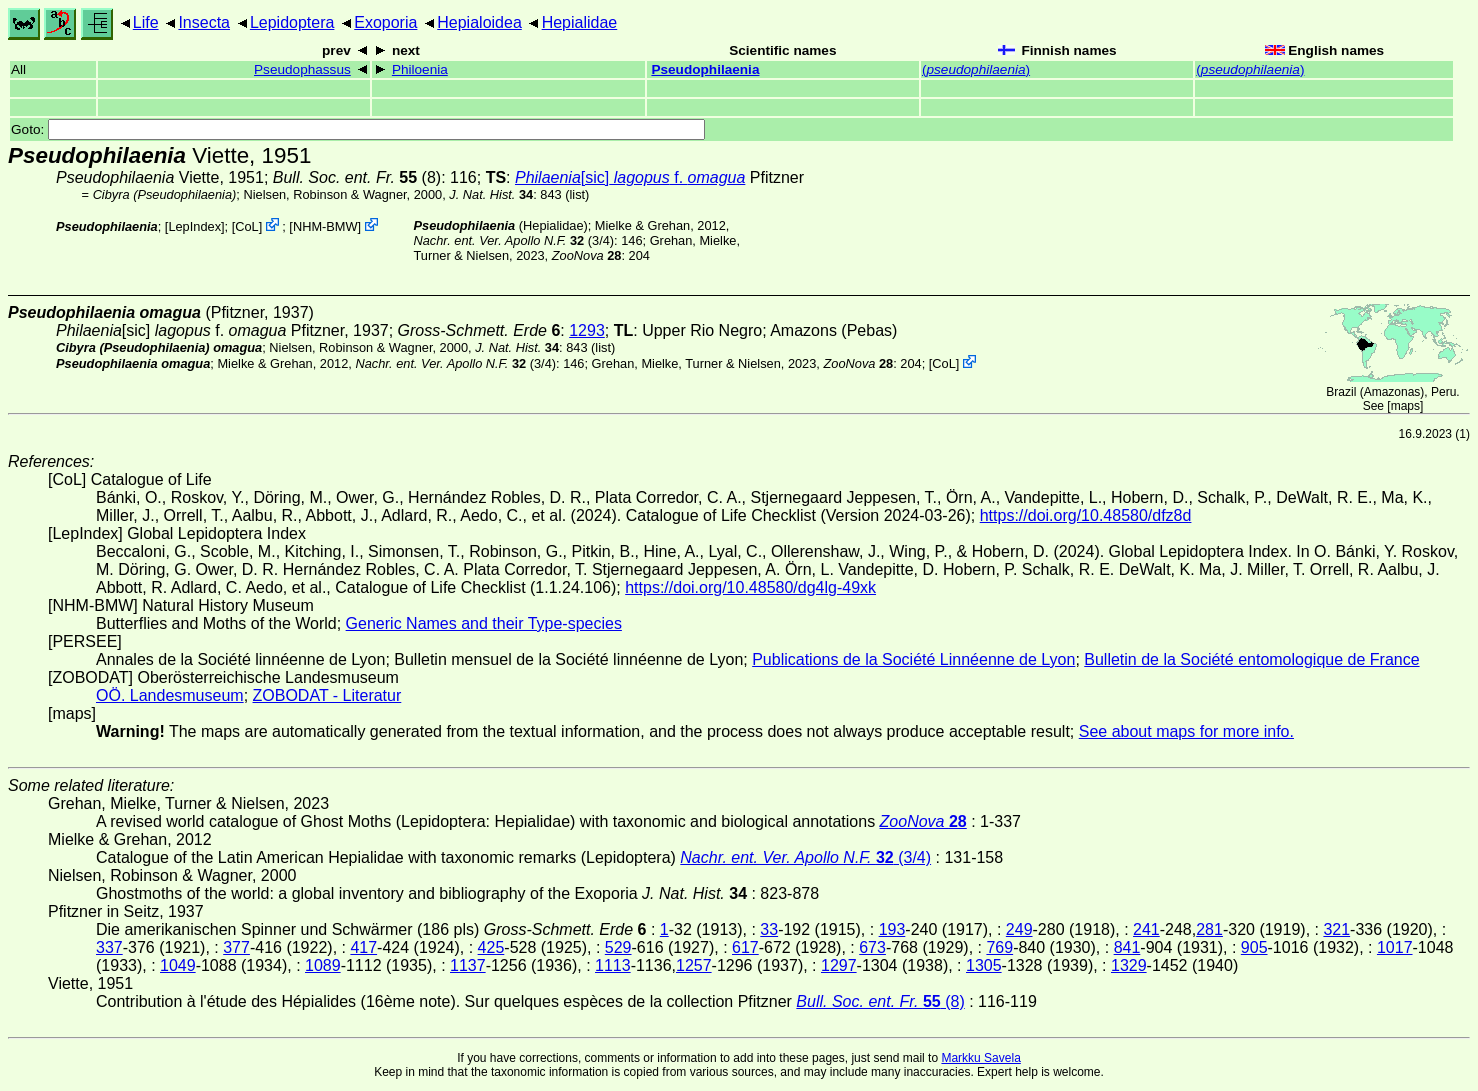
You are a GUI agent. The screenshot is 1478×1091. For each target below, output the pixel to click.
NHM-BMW (325, 226)
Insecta (204, 22)
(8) (357, 177)
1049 (178, 965)
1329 (1129, 965)
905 (1254, 947)
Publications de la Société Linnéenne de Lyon (913, 659)
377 (236, 947)
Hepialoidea (479, 22)
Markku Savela (980, 1058)
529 (618, 947)
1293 (587, 330)
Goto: (358, 129)
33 (769, 929)
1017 (1395, 947)
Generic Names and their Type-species (484, 623)
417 (363, 947)
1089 (323, 965)
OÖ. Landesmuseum (170, 695)
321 (1336, 929)
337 (109, 947)
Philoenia (420, 69)
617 (745, 947)
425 (491, 947)
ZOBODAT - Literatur (327, 695)
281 (1209, 929)
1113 (613, 965)
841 (1127, 947)
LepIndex (194, 226)
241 (1146, 929)
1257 (694, 965)
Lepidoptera (292, 22)
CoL (246, 226)
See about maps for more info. (1186, 731)
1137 (468, 965)
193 (892, 929)
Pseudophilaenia (705, 69)
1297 (839, 965)
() (976, 69)
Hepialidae (580, 22)
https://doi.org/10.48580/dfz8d (1086, 515)
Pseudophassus (302, 69)
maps (1405, 406)
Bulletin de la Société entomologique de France (1251, 659)
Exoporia (385, 22)
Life (146, 22)
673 (872, 947)
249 (1019, 929)
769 (999, 947)
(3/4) (514, 240)
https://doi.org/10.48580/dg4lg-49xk (750, 587)
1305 (984, 965)
